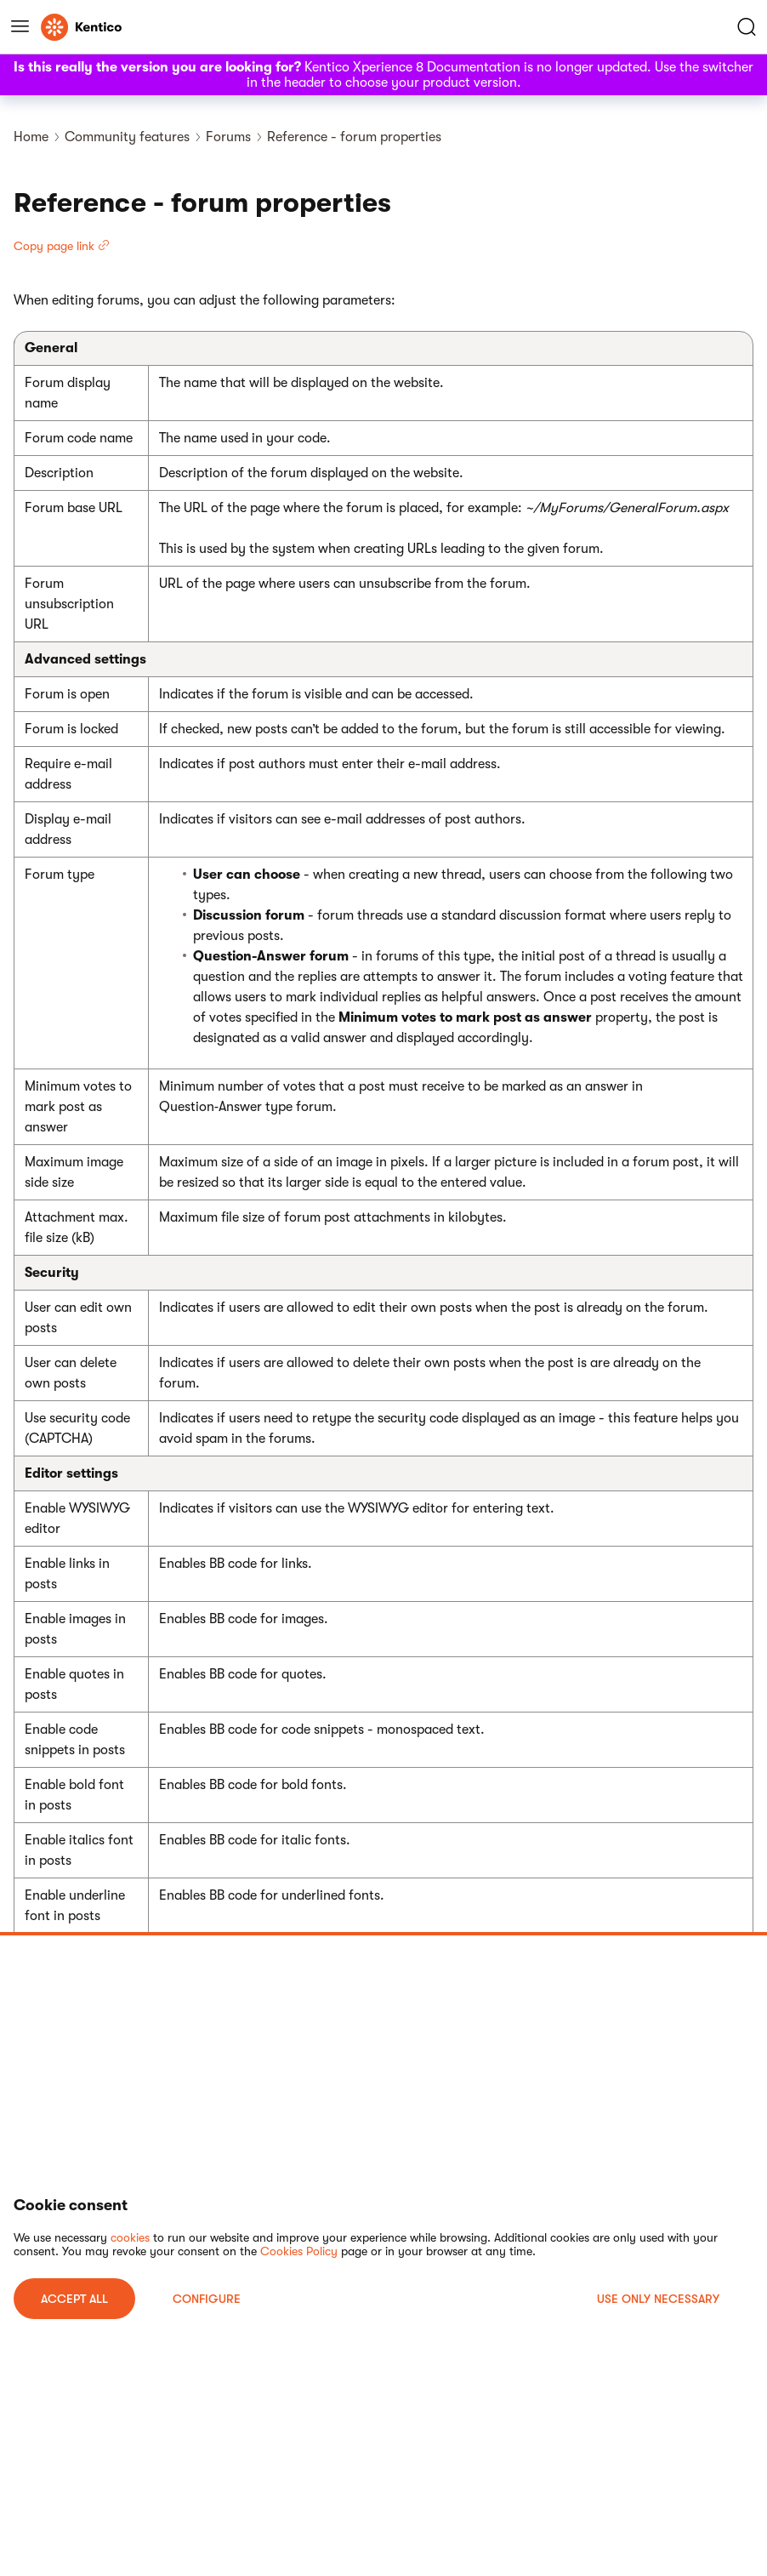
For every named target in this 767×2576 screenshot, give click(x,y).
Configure (207, 2298)
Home (31, 137)
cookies (130, 2237)
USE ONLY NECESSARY (658, 2298)
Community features (127, 137)
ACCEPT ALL (74, 2298)
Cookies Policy (299, 2251)
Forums (228, 137)
